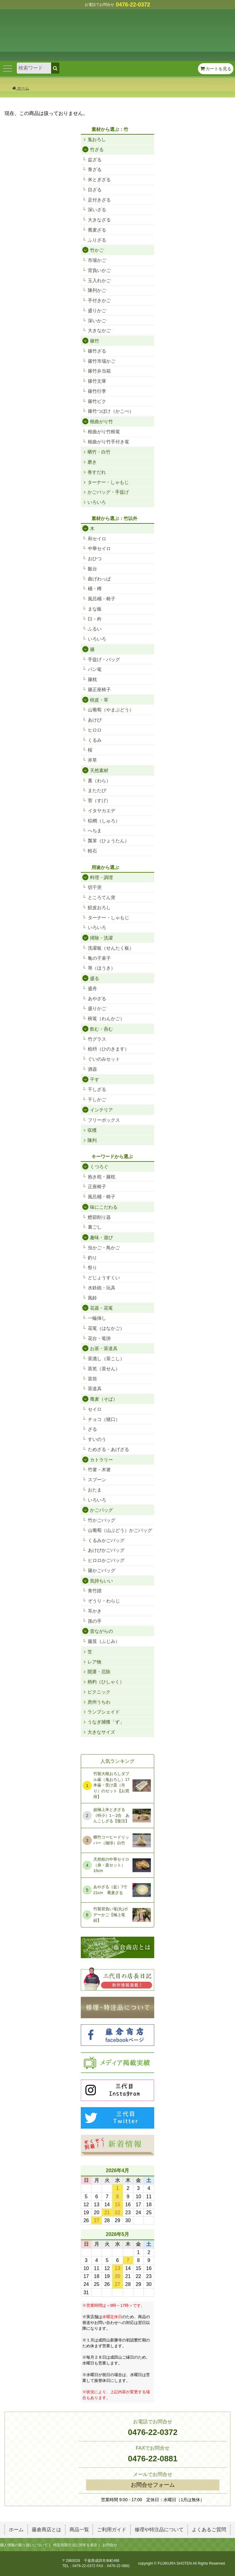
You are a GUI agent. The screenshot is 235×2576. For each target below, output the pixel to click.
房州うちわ (99, 1702)
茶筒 (92, 1378)
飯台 (92, 568)
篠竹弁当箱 (99, 370)
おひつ (95, 558)
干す (94, 1079)
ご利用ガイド (111, 2529)
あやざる (97, 998)
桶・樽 (95, 588)
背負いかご (99, 270)
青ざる (95, 169)
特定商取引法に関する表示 (75, 2545)
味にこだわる (104, 1207)
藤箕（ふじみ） (104, 1641)
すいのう (97, 1439)
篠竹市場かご (101, 361)
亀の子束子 (99, 958)
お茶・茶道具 (104, 1348)
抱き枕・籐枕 (101, 1176)
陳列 (92, 1140)
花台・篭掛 (99, 1338)
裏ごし (95, 1227)
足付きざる (99, 199)
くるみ (95, 740)
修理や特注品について (159, 2529)
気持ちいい (101, 1580)
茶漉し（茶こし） (106, 1358)
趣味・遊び (101, 1237)
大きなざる (99, 219)
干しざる (97, 1089)
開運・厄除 (99, 1671)
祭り (92, 1267)
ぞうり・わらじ (104, 1600)
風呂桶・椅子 (101, 598)
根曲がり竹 (101, 421)
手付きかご (99, 300)
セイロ (95, 1409)
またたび (97, 790)
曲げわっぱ (99, 578)
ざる (92, 1429)
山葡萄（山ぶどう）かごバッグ (120, 1530)
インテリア (101, 1109)
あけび (95, 719)
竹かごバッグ (101, 1520)
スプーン (97, 1479)
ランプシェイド (104, 1711)
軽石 (92, 850)
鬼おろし (97, 139)
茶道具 (95, 1388)
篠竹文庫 (97, 381)
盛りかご (97, 310)
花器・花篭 (101, 1308)
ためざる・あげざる (108, 1449)
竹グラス (97, 1039)
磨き (92, 462)
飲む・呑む (101, 1029)
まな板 (95, 608)
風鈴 (92, 1297)
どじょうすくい (104, 1277)
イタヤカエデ (101, 810)
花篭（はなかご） (106, 1328)
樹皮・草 (99, 699)
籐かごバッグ (101, 1570)
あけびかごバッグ (106, 1550)
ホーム (20, 88)
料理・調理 (101, 877)
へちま (95, 830)
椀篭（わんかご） (106, 1018)
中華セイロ (99, 548)
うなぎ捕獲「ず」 (106, 1721)
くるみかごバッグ (106, 1540)
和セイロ (97, 538)
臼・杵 (95, 619)
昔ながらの (101, 1631)
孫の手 (95, 1621)
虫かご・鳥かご (104, 1247)
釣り (92, 1257)
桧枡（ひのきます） (108, 1048)
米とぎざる (99, 179)
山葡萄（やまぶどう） (111, 709)
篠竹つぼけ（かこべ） (111, 411)
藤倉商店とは (46, 2529)
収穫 (92, 1130)
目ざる (95, 189)
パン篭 (95, 669)
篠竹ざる (97, 351)
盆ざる (95, 159)
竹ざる (97, 149)
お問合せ (110, 2545)
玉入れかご (99, 280)
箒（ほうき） (101, 967)
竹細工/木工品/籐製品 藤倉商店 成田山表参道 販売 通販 (117, 29)
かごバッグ (101, 1510)
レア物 (94, 1661)
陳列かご (97, 290)
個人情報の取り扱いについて (24, 2545)
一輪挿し (97, 1318)
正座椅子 (97, 1186)
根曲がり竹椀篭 (104, 431)
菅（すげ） (99, 800)
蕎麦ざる (97, 229)
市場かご (97, 260)
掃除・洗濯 (101, 937)
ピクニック (99, 1691)
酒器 (92, 1069)
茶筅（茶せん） (104, 1368)
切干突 (95, 887)
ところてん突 (101, 897)
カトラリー (101, 1459)
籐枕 (92, 679)
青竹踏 (95, 1590)
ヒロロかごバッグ (106, 1560)
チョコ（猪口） (104, 1419)
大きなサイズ (101, 1732)
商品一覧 (79, 2529)
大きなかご (99, 330)
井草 (92, 760)
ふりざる (97, 240)
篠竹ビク (97, 401)
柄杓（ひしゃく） (106, 1681)
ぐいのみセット (104, 1059)
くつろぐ (99, 1166)
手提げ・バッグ (104, 659)
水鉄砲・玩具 (101, 1287)
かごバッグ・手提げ (108, 492)
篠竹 (94, 340)
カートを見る (215, 68)
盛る (94, 978)
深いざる (97, 209)
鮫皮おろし (99, 907)
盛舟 (92, 988)
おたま (95, 1489)
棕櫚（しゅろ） (104, 820)
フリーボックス (104, 1120)
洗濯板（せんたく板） (111, 948)
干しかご (97, 1099)
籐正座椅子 (99, 689)
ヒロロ (95, 730)
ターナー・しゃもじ (108, 482)
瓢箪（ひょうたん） (108, 840)
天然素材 (99, 770)
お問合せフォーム (153, 2485)
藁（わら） (99, 780)
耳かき (95, 1610)
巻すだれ (97, 472)
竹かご (97, 250)
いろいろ (97, 502)
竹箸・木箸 (99, 1469)
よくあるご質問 (209, 2529)
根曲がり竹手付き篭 (108, 441)
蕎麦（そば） (104, 1399)
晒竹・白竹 (99, 451)
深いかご (97, 320)
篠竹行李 (97, 391)
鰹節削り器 (99, 1217)
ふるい (95, 628)
